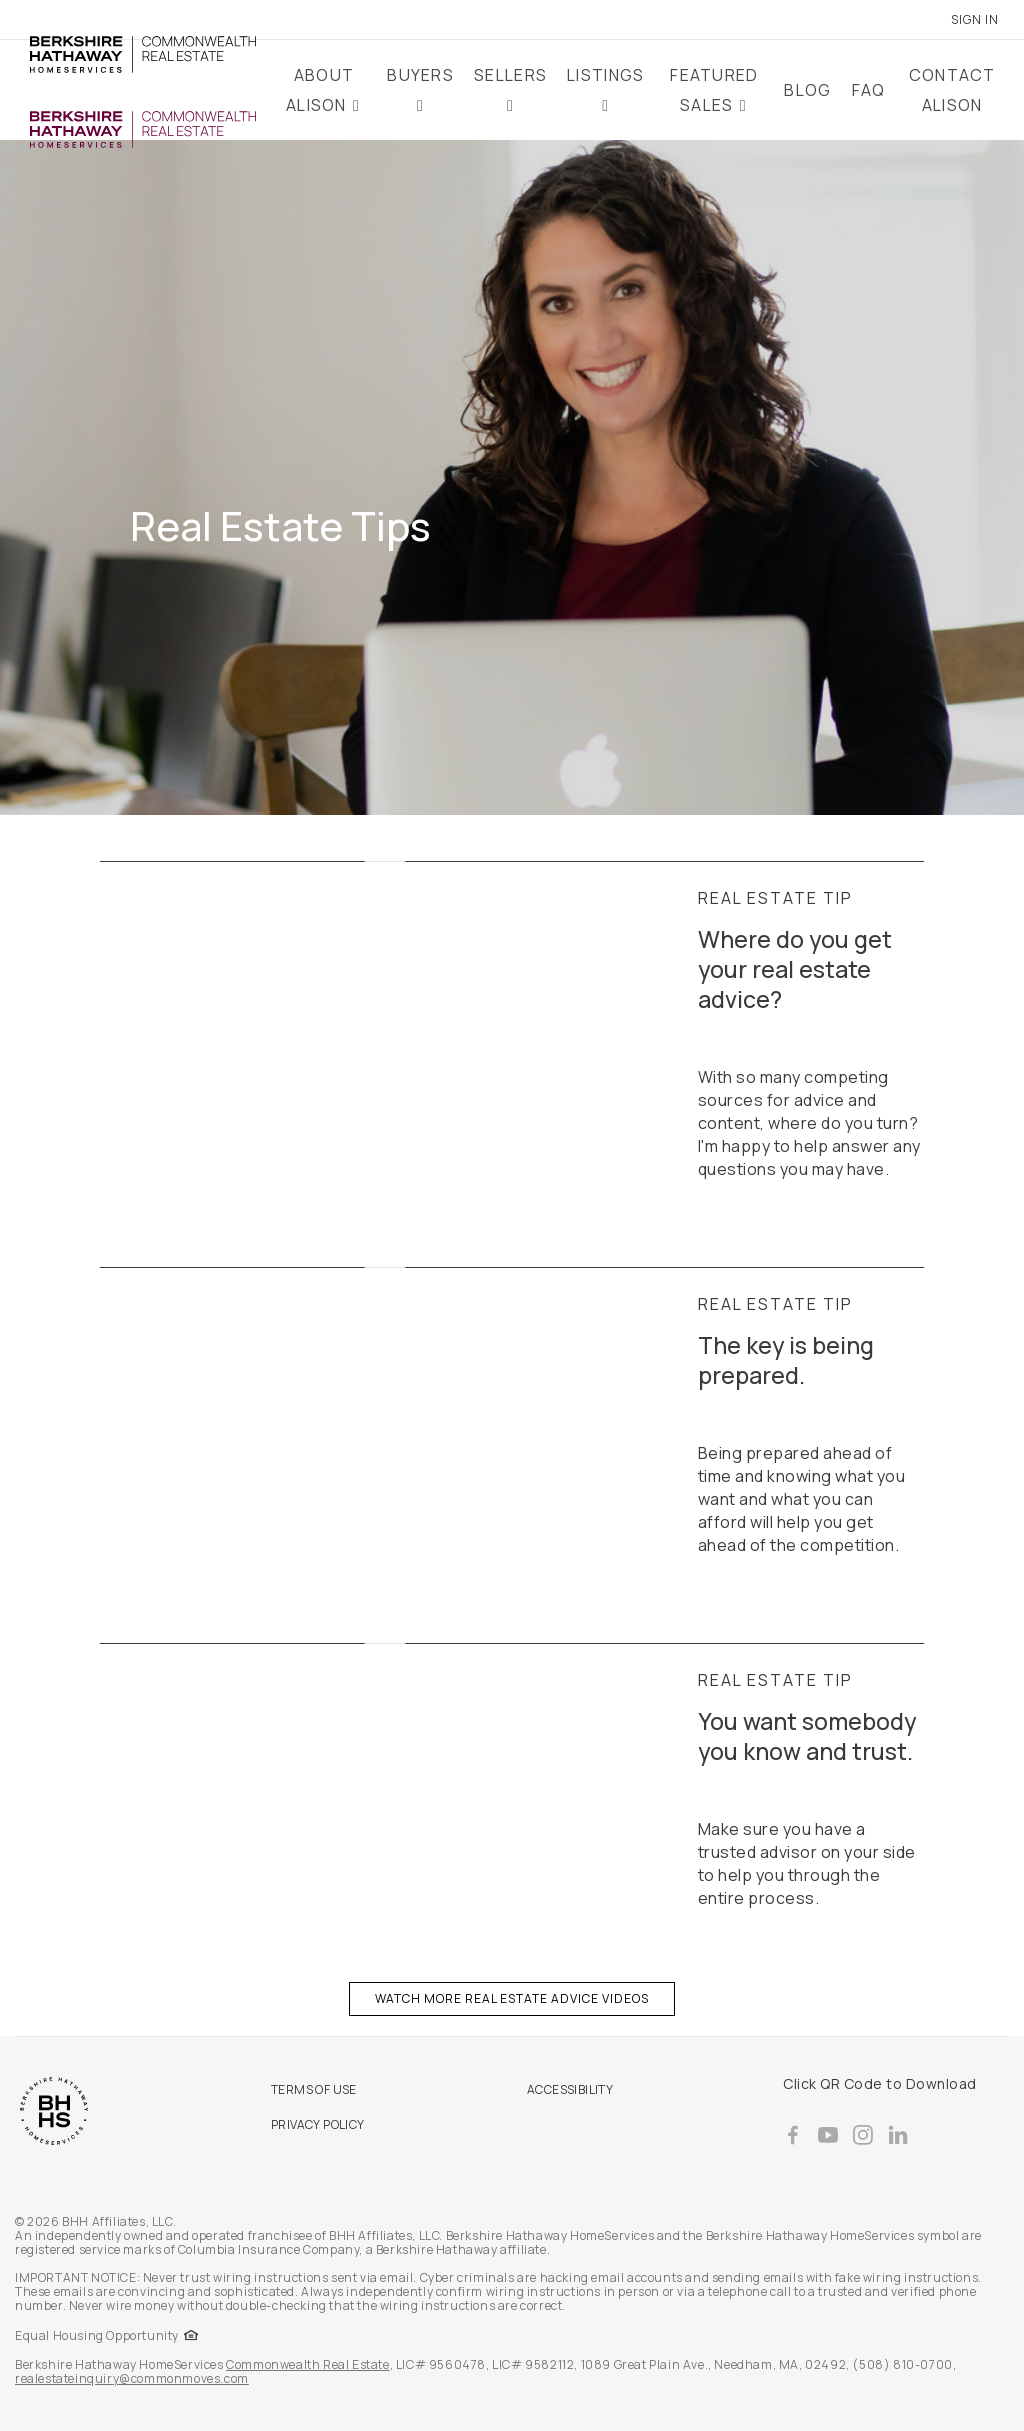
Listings (605, 75)
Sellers (510, 75)
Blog (807, 90)
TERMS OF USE (314, 2089)
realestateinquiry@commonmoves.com (132, 2378)
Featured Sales (714, 90)
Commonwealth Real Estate (307, 2364)
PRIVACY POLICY (318, 2124)
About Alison (320, 90)
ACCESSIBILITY (570, 2089)
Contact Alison (952, 90)
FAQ (869, 90)
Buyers (420, 75)
